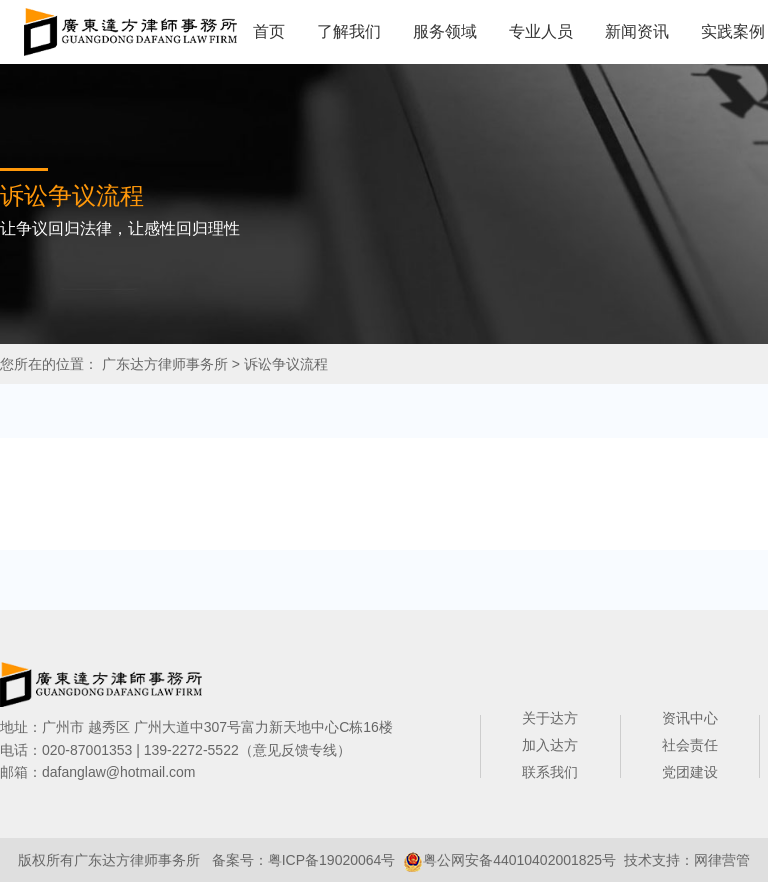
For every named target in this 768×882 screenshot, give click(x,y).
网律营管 (722, 860)
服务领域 (445, 31)
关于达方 (550, 718)
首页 (269, 31)
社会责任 (690, 745)
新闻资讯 (637, 31)
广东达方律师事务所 (165, 364)
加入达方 (550, 745)
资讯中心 (690, 718)
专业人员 (541, 31)
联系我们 (550, 772)
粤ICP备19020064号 (332, 860)
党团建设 (690, 772)
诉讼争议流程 (286, 364)
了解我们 (349, 31)
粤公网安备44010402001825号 (519, 860)
